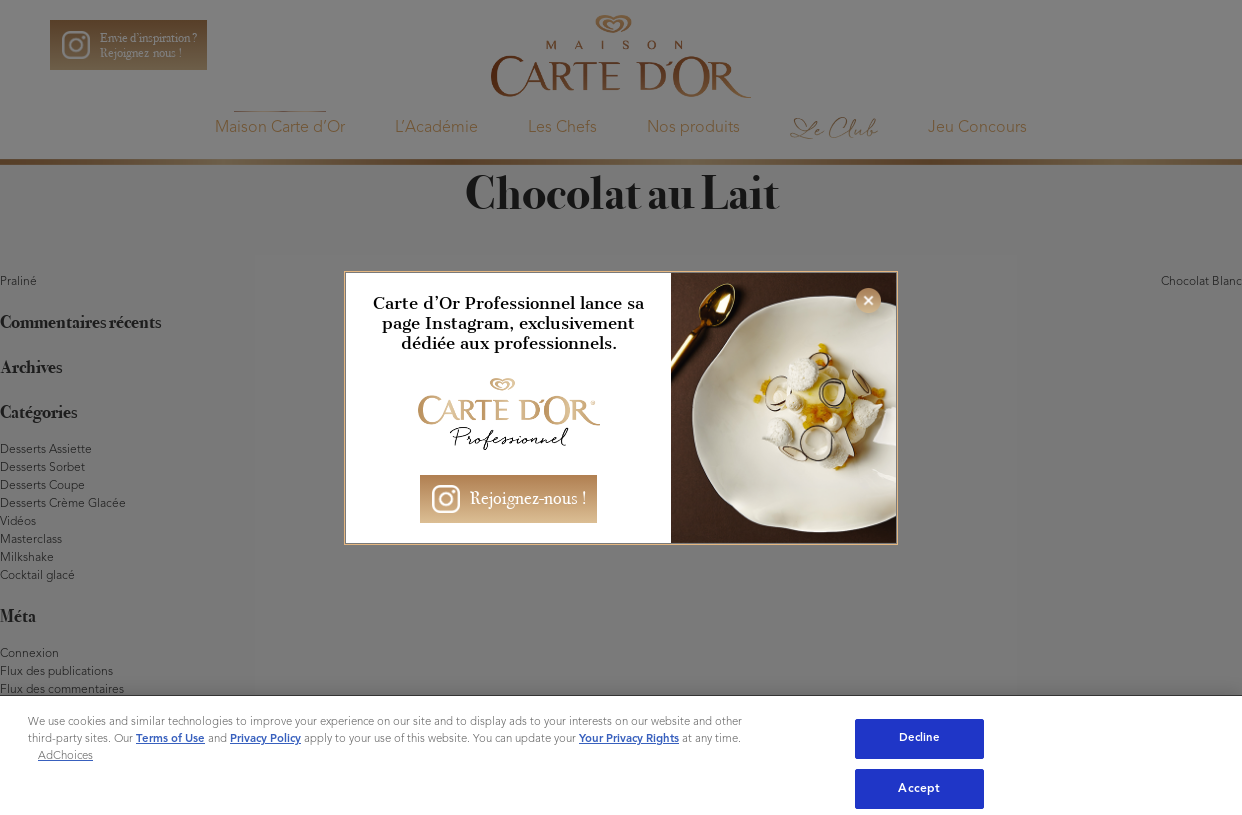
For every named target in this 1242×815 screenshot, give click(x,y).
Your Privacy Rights (629, 739)
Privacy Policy (265, 739)
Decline (920, 738)
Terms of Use (170, 739)
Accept (919, 789)
